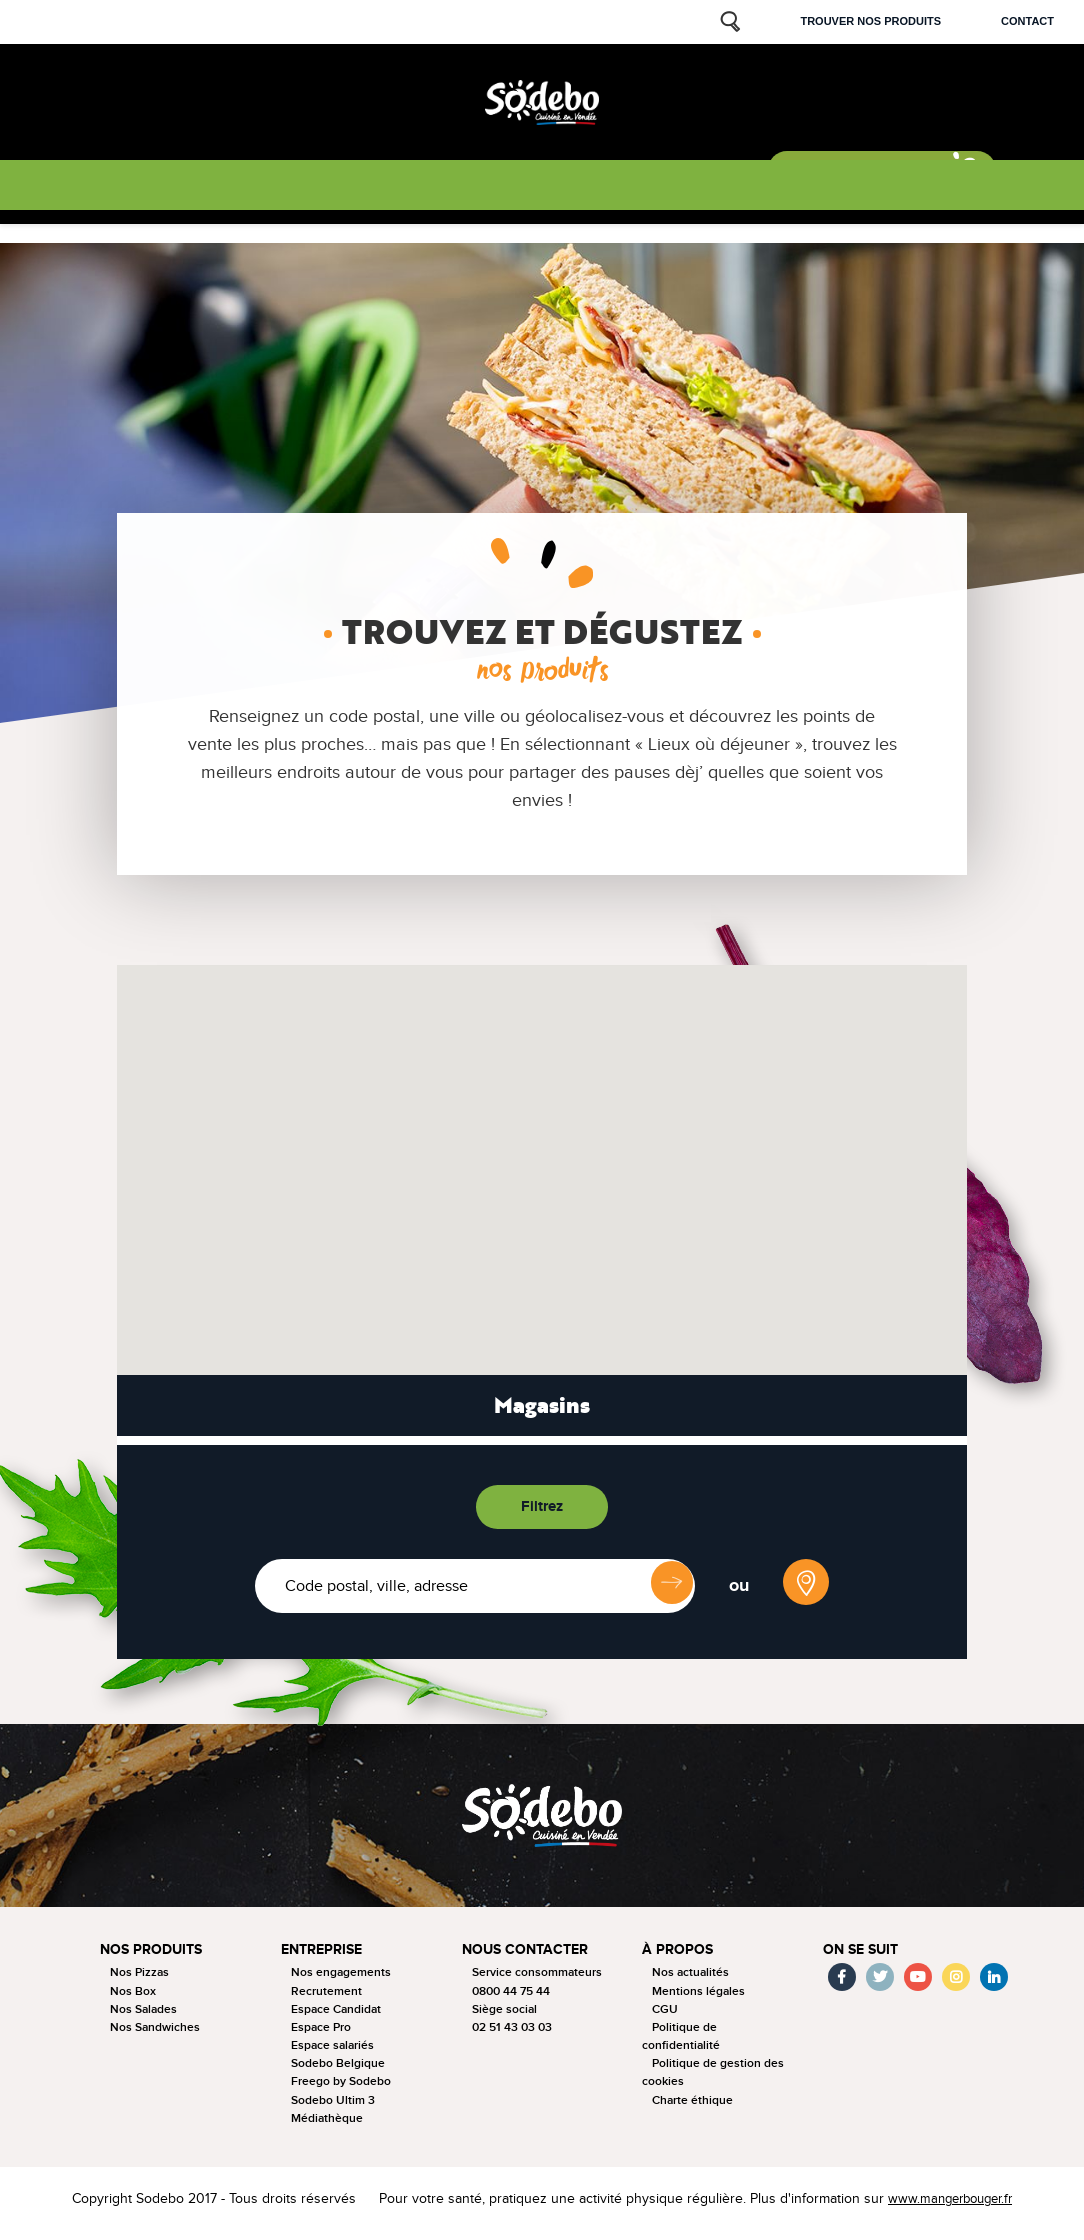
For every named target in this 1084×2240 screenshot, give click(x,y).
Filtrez (542, 1510)
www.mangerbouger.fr (944, 2208)
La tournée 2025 (234, 188)
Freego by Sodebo (341, 2090)
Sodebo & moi (849, 178)
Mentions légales (698, 1999)
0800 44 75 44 (511, 1999)
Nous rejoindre (698, 188)
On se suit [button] (863, 1958)
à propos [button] (678, 1958)
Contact (1027, 21)
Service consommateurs (537, 1981)
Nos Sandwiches (155, 2035)
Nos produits (118, 188)
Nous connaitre (359, 188)
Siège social (504, 2017)
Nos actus (463, 188)
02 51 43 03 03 (512, 2035)
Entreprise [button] (325, 1958)
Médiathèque (327, 2126)
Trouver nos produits (870, 21)
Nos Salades (143, 2017)
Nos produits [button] (154, 1958)
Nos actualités (690, 1981)
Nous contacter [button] (528, 1958)
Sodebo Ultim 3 (333, 2108)
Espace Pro (321, 2035)
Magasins (542, 1409)
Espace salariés (332, 2054)
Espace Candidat (336, 2017)
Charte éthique (692, 2108)
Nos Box (133, 1999)
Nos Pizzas (139, 1981)
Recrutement (326, 1999)
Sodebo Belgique (338, 2072)
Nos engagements (341, 1981)
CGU (665, 2017)
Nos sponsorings (572, 188)
